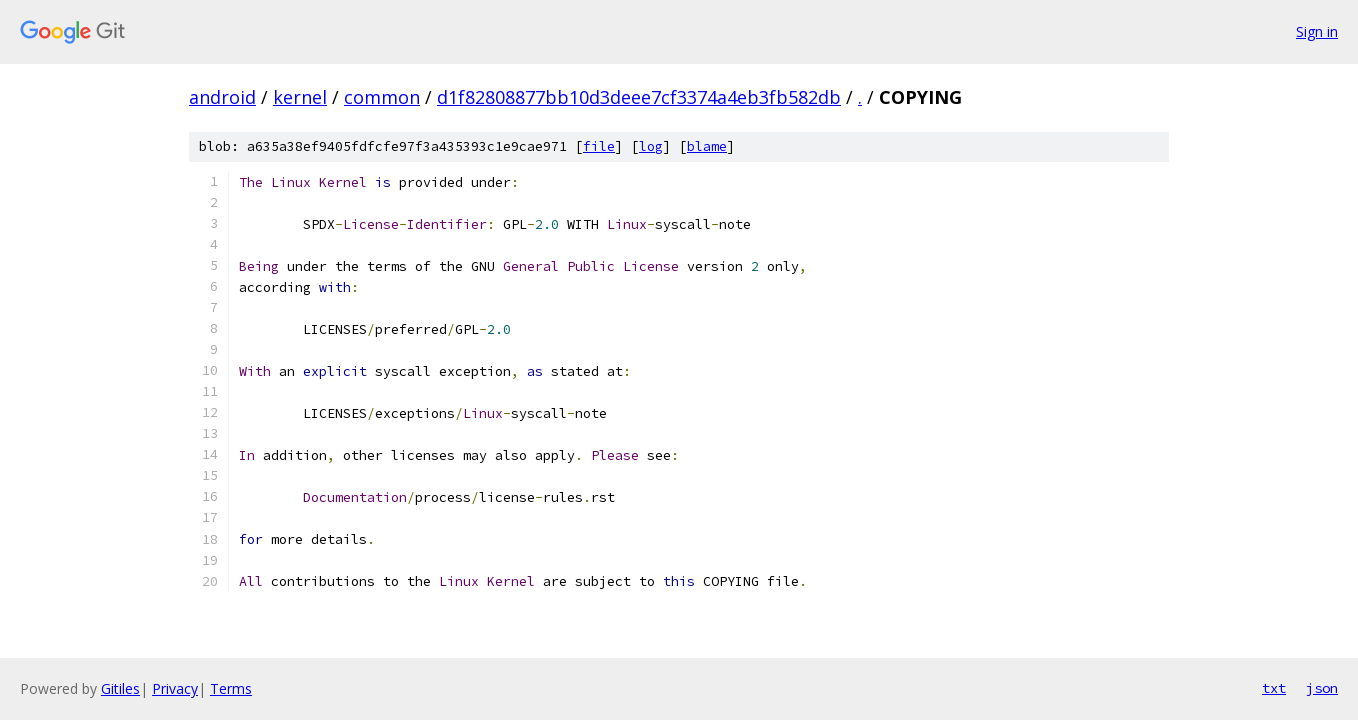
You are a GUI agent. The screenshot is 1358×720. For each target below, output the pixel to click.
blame (707, 146)
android (222, 97)
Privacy (175, 688)
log (651, 146)
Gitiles (120, 688)
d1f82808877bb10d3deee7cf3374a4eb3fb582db (639, 97)
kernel (300, 97)
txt (1274, 688)
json (1322, 688)
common (382, 97)
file (599, 146)
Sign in (1317, 31)
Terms (231, 688)
